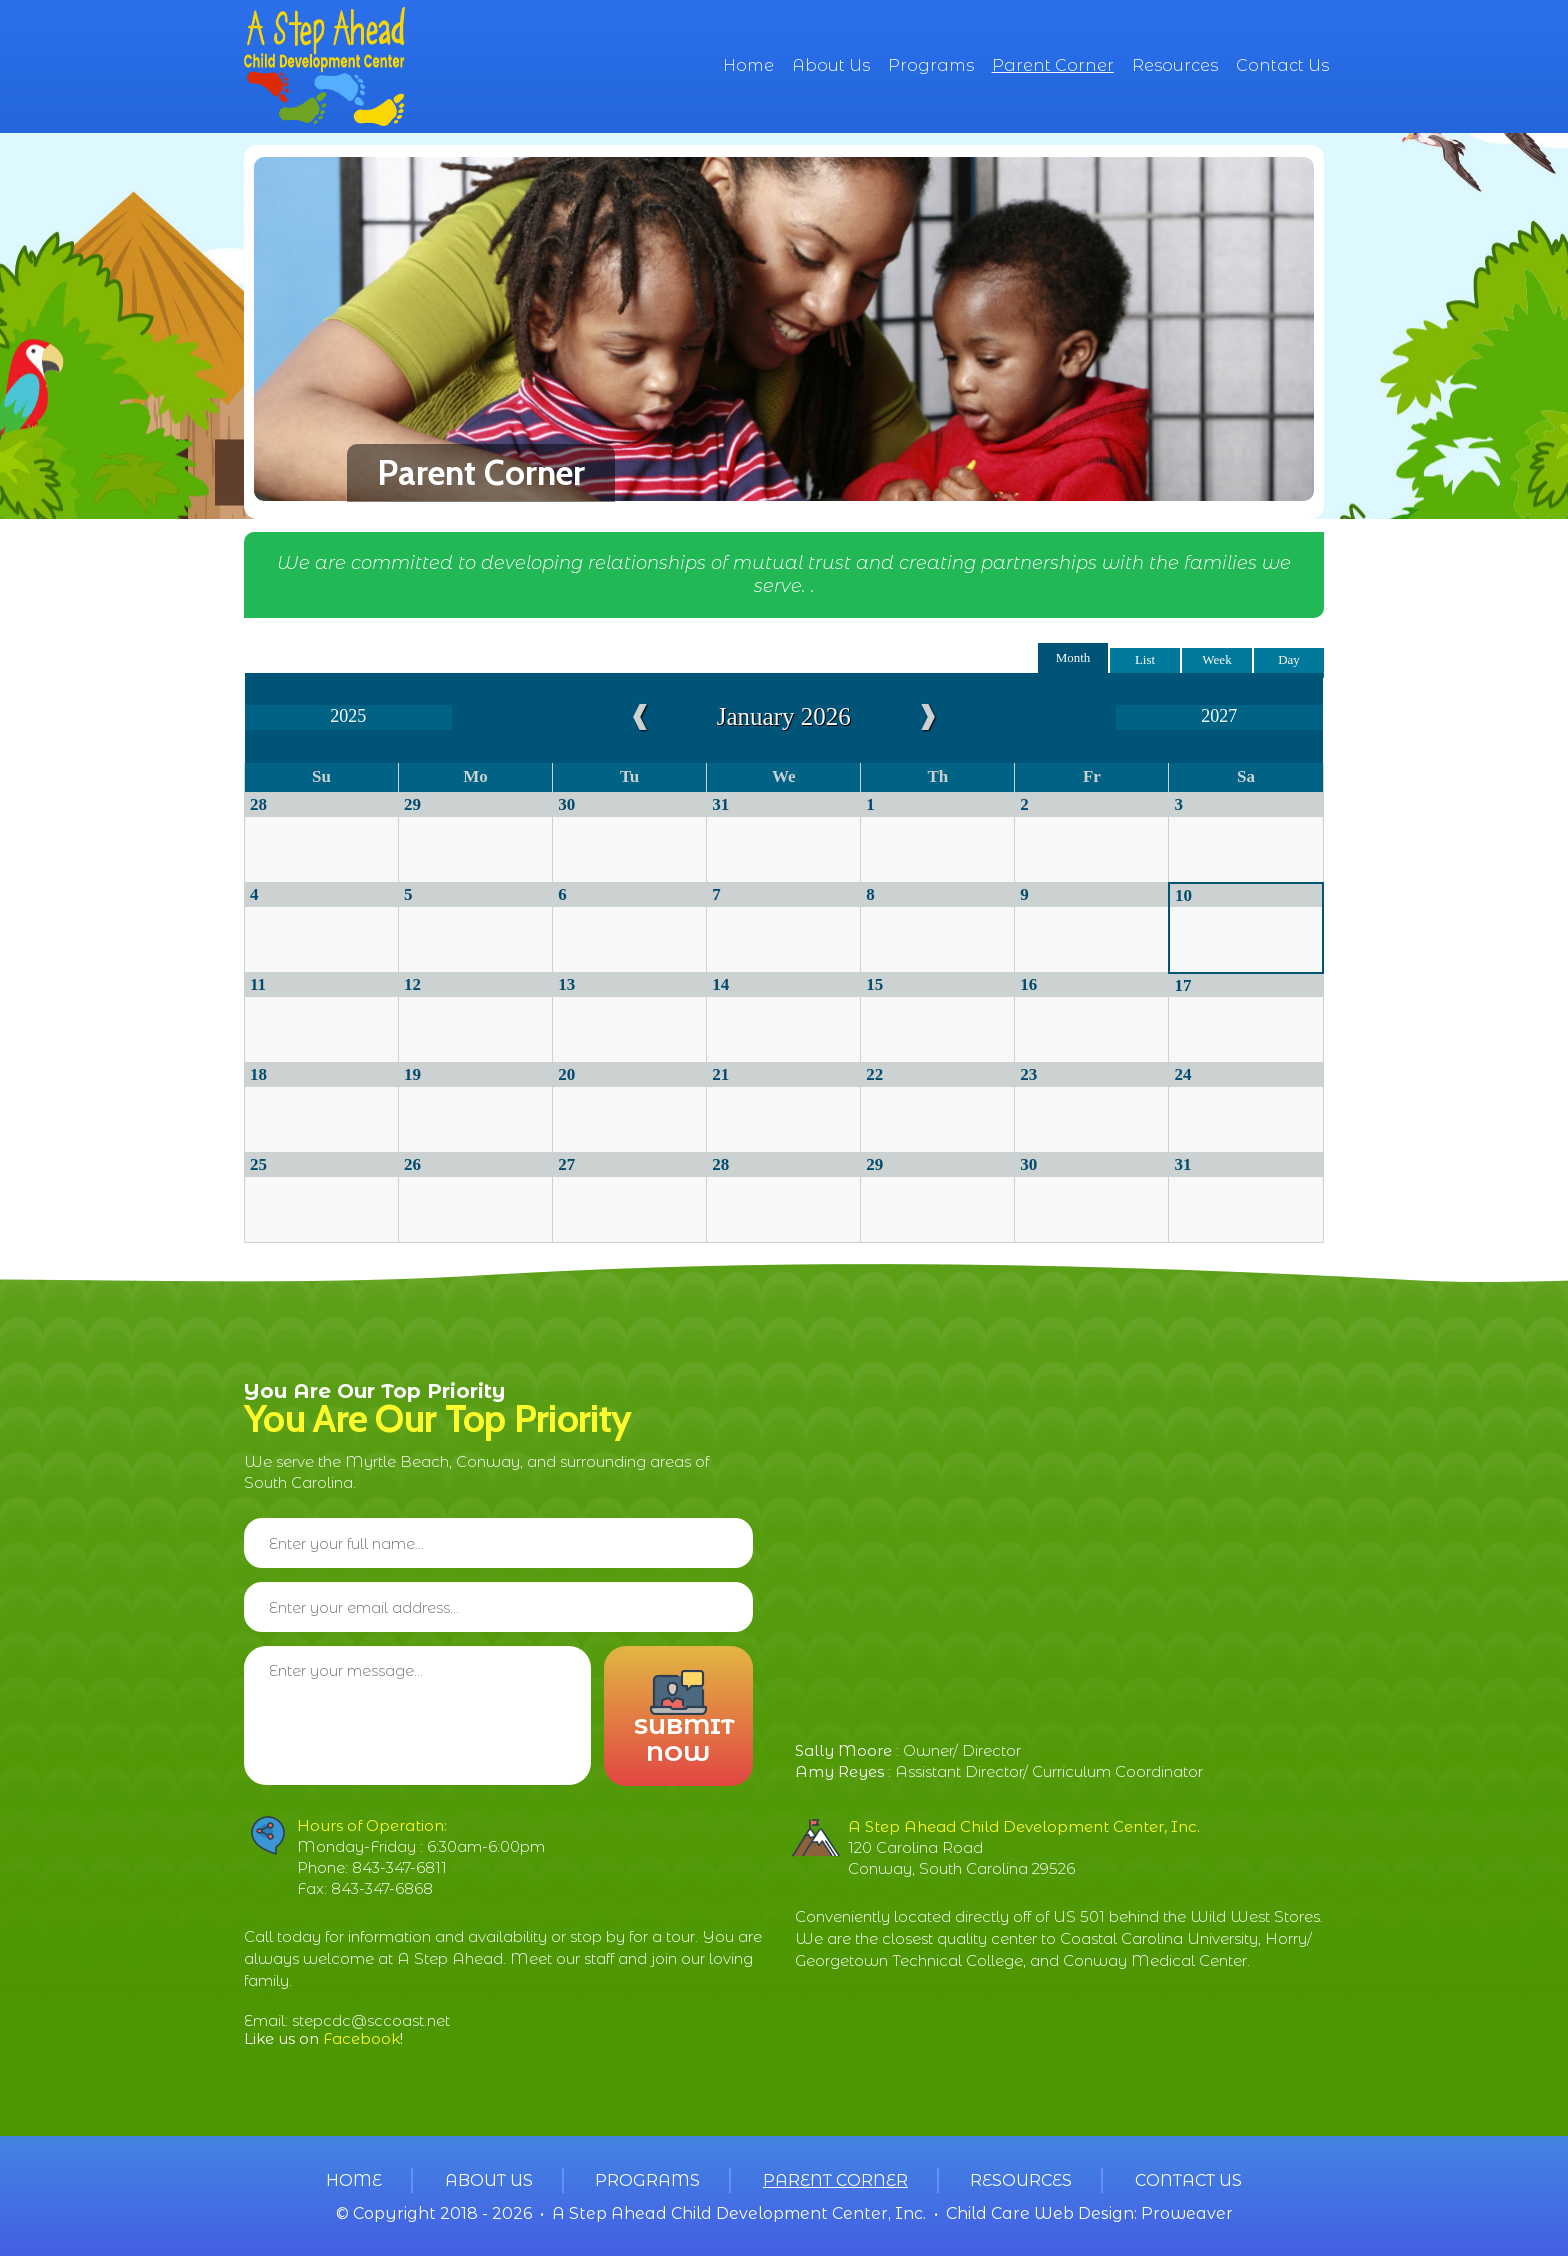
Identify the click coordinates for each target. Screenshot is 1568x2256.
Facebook (361, 2038)
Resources (1175, 65)
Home (748, 65)
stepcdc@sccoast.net (371, 2020)
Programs (931, 65)
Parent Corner (1053, 65)
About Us (831, 65)
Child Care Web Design (1040, 2213)
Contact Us (1282, 65)
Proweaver (1187, 2213)
